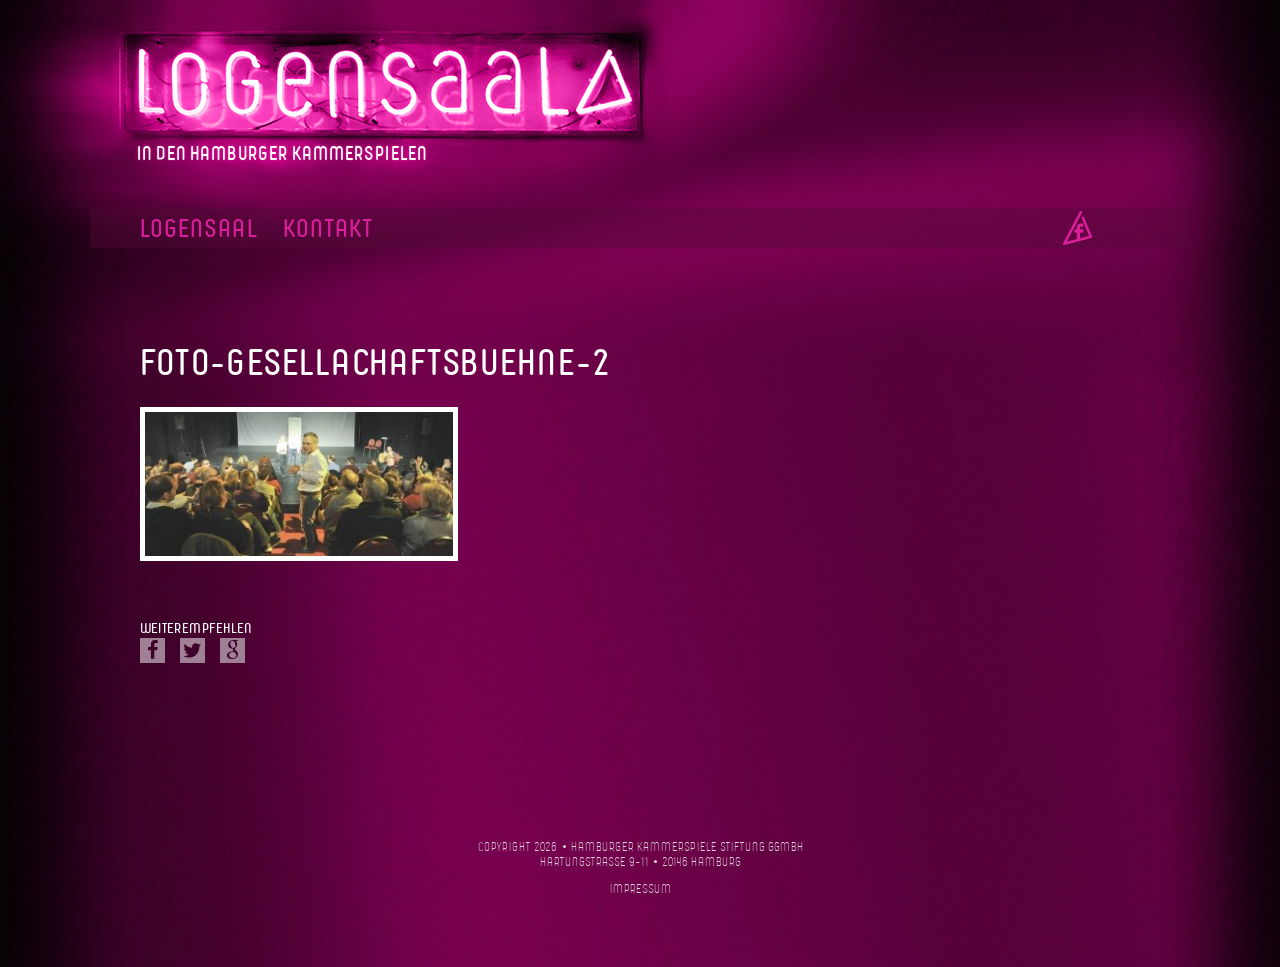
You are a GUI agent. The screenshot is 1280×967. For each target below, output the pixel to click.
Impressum (640, 889)
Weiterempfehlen (195, 629)
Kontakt (328, 229)
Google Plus (232, 650)
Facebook (1077, 228)
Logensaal (199, 229)
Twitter (192, 650)
